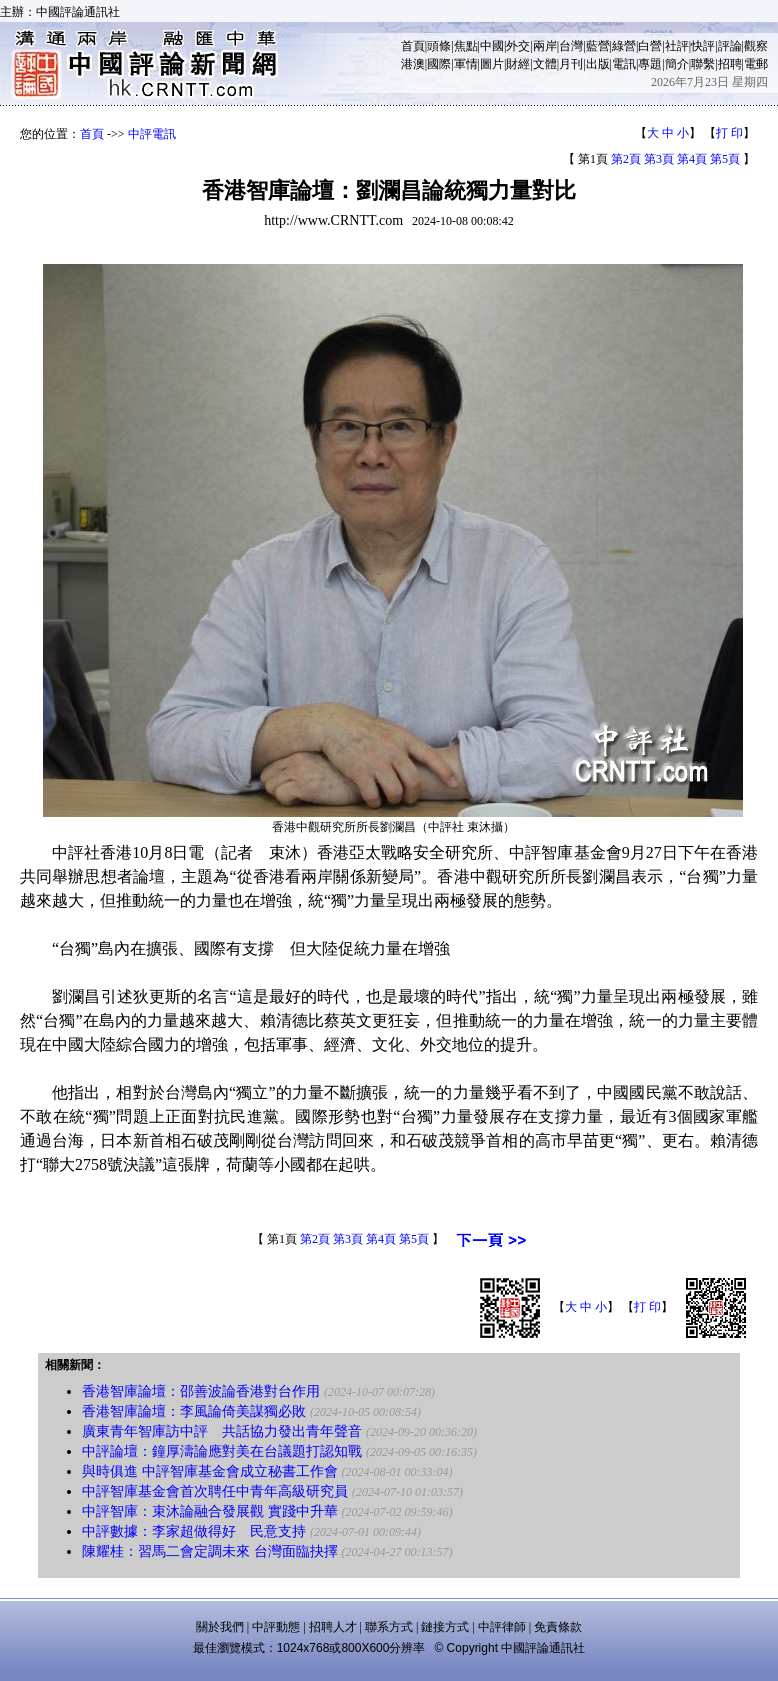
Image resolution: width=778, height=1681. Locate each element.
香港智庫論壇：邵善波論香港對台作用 (201, 1391)
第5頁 (725, 159)
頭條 (439, 46)
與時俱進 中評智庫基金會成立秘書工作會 (210, 1471)
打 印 (729, 133)
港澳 (413, 64)
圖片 (492, 64)
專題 (650, 64)
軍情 (466, 64)
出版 (598, 64)
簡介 (677, 64)
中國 (492, 46)
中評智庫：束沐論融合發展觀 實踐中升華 (210, 1511)
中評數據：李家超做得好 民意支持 (194, 1531)
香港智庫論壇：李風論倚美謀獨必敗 (194, 1411)
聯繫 (703, 64)
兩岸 (545, 46)
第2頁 (626, 159)
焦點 (466, 46)
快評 (703, 46)
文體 (545, 64)
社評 (677, 46)
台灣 (571, 46)
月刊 (571, 64)
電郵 (756, 64)
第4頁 (692, 159)
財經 (518, 64)
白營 (650, 46)
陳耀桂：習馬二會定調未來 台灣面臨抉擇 (210, 1551)
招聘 (730, 64)
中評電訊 (152, 134)
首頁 (413, 46)
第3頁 (659, 159)
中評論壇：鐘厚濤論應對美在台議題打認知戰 (222, 1451)
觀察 (756, 46)
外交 (518, 46)
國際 (439, 64)
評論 (730, 46)
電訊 (624, 64)
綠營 (624, 46)
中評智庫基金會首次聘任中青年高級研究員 (215, 1491)
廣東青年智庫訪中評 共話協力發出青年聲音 (222, 1431)
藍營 (598, 46)
